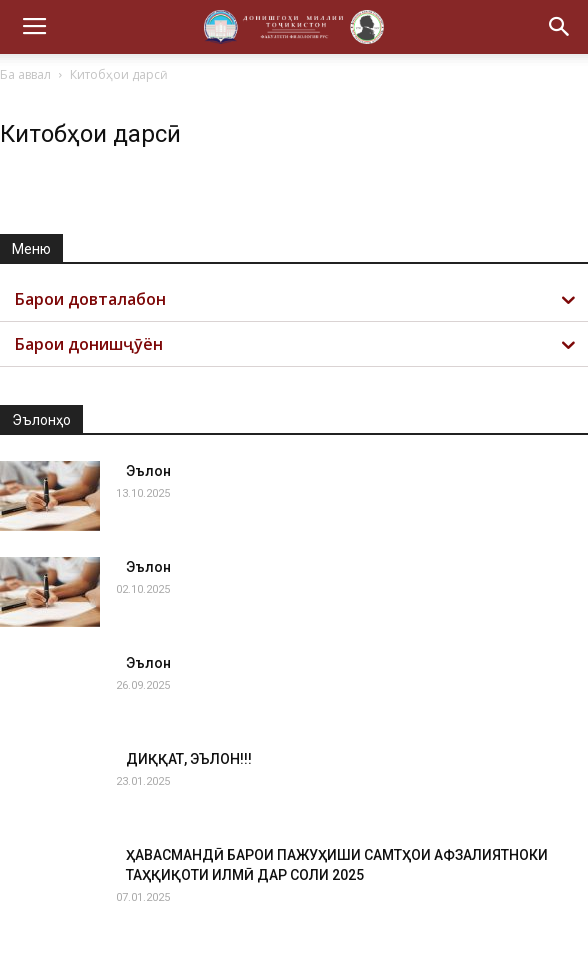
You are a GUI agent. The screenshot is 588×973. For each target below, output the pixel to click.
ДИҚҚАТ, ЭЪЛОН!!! (189, 759)
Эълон (148, 471)
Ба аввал (25, 74)
